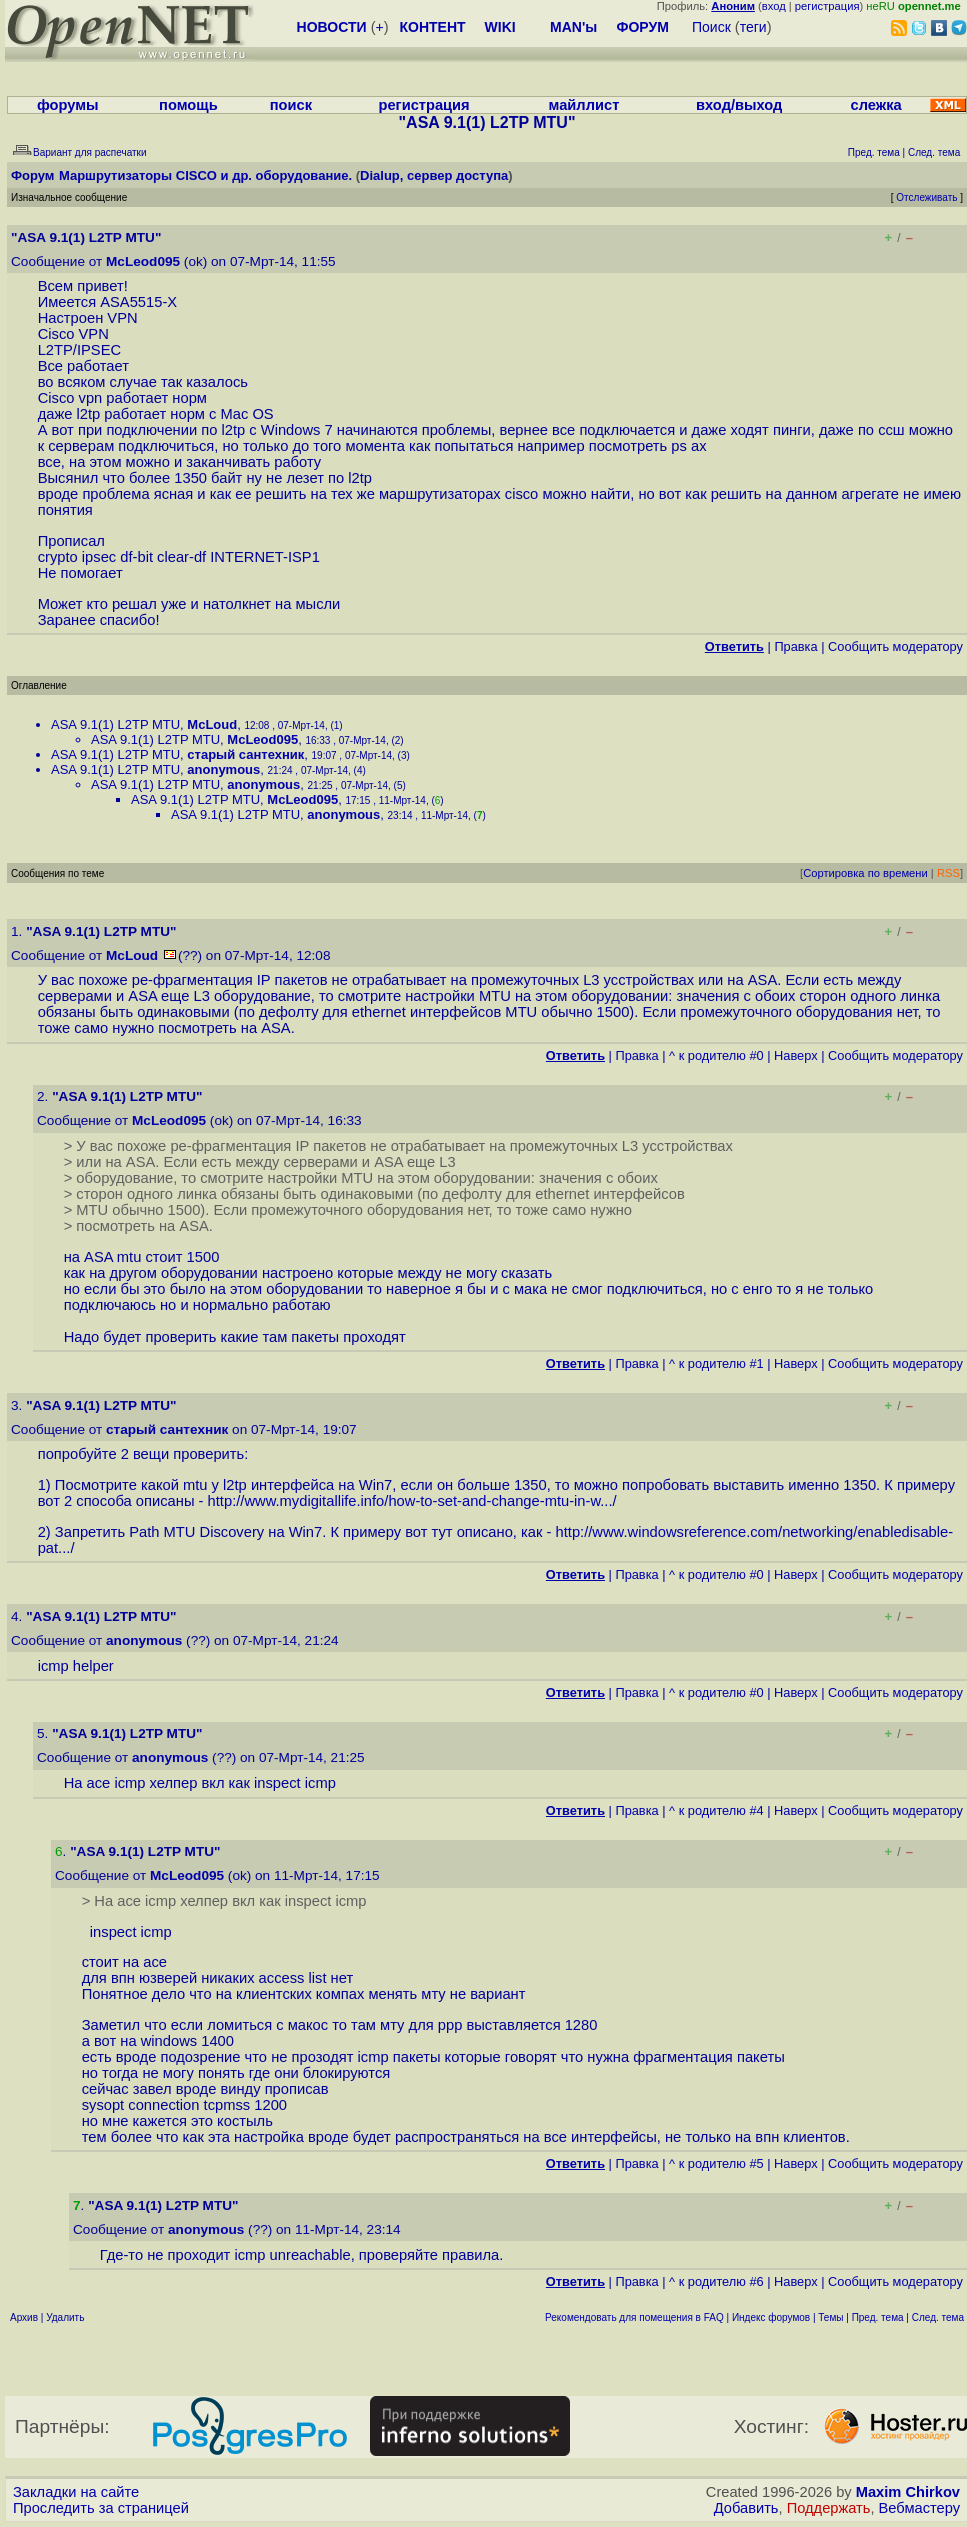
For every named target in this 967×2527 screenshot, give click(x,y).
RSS (948, 873)
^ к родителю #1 (716, 1363)
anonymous (223, 769)
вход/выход (739, 105)
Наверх (796, 1055)
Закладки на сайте (76, 2492)
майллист (584, 105)
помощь (188, 105)
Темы (830, 2317)
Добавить (746, 2508)
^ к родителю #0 (716, 1055)
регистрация (827, 6)
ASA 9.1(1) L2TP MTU (115, 724)
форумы (68, 105)
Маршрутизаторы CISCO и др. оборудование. (205, 175)
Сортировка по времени (865, 873)
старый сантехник (245, 754)
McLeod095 (143, 261)
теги (753, 27)
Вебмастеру (919, 2508)
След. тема (938, 2317)
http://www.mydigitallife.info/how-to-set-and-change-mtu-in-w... (410, 1501)
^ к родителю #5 (716, 2163)
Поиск (711, 27)
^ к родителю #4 (716, 1810)
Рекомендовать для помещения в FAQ (634, 2317)
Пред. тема (878, 2317)
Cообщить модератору (895, 646)
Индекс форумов (771, 2317)
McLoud (212, 724)
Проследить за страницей (101, 2508)
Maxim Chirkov (908, 2492)
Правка (795, 646)
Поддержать (829, 2508)
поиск (291, 105)
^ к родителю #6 (716, 2281)
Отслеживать (926, 197)
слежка (876, 105)
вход (774, 6)
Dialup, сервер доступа (434, 175)
